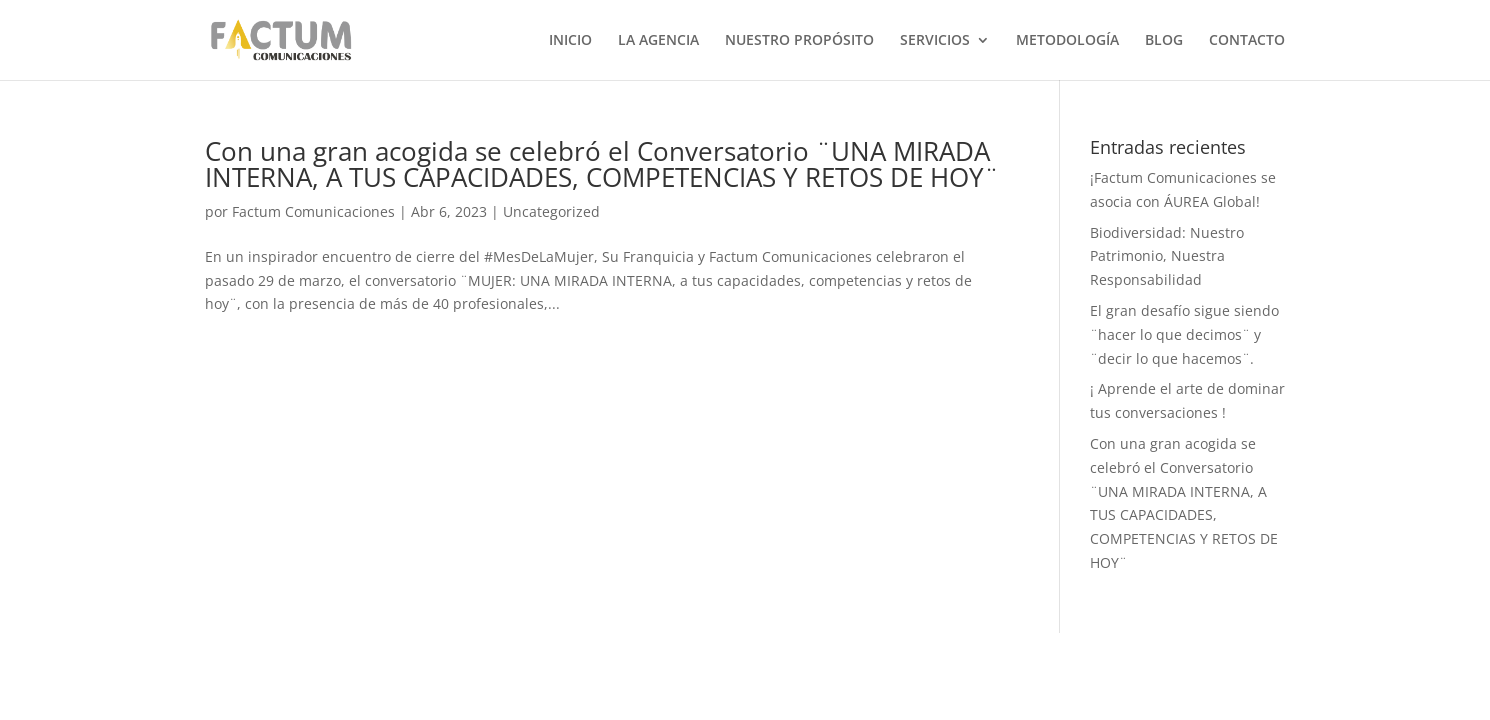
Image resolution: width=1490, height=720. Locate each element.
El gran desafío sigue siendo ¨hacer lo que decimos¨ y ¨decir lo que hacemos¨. (1184, 334)
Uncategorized (551, 211)
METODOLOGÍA (1067, 41)
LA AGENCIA (658, 41)
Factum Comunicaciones (313, 211)
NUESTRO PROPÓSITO (799, 41)
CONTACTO (1247, 41)
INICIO (570, 41)
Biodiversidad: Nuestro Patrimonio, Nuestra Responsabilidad (1167, 256)
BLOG (1164, 41)
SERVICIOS (935, 41)
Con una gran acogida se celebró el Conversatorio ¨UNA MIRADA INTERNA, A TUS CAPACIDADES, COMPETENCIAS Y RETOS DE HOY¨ (602, 164)
